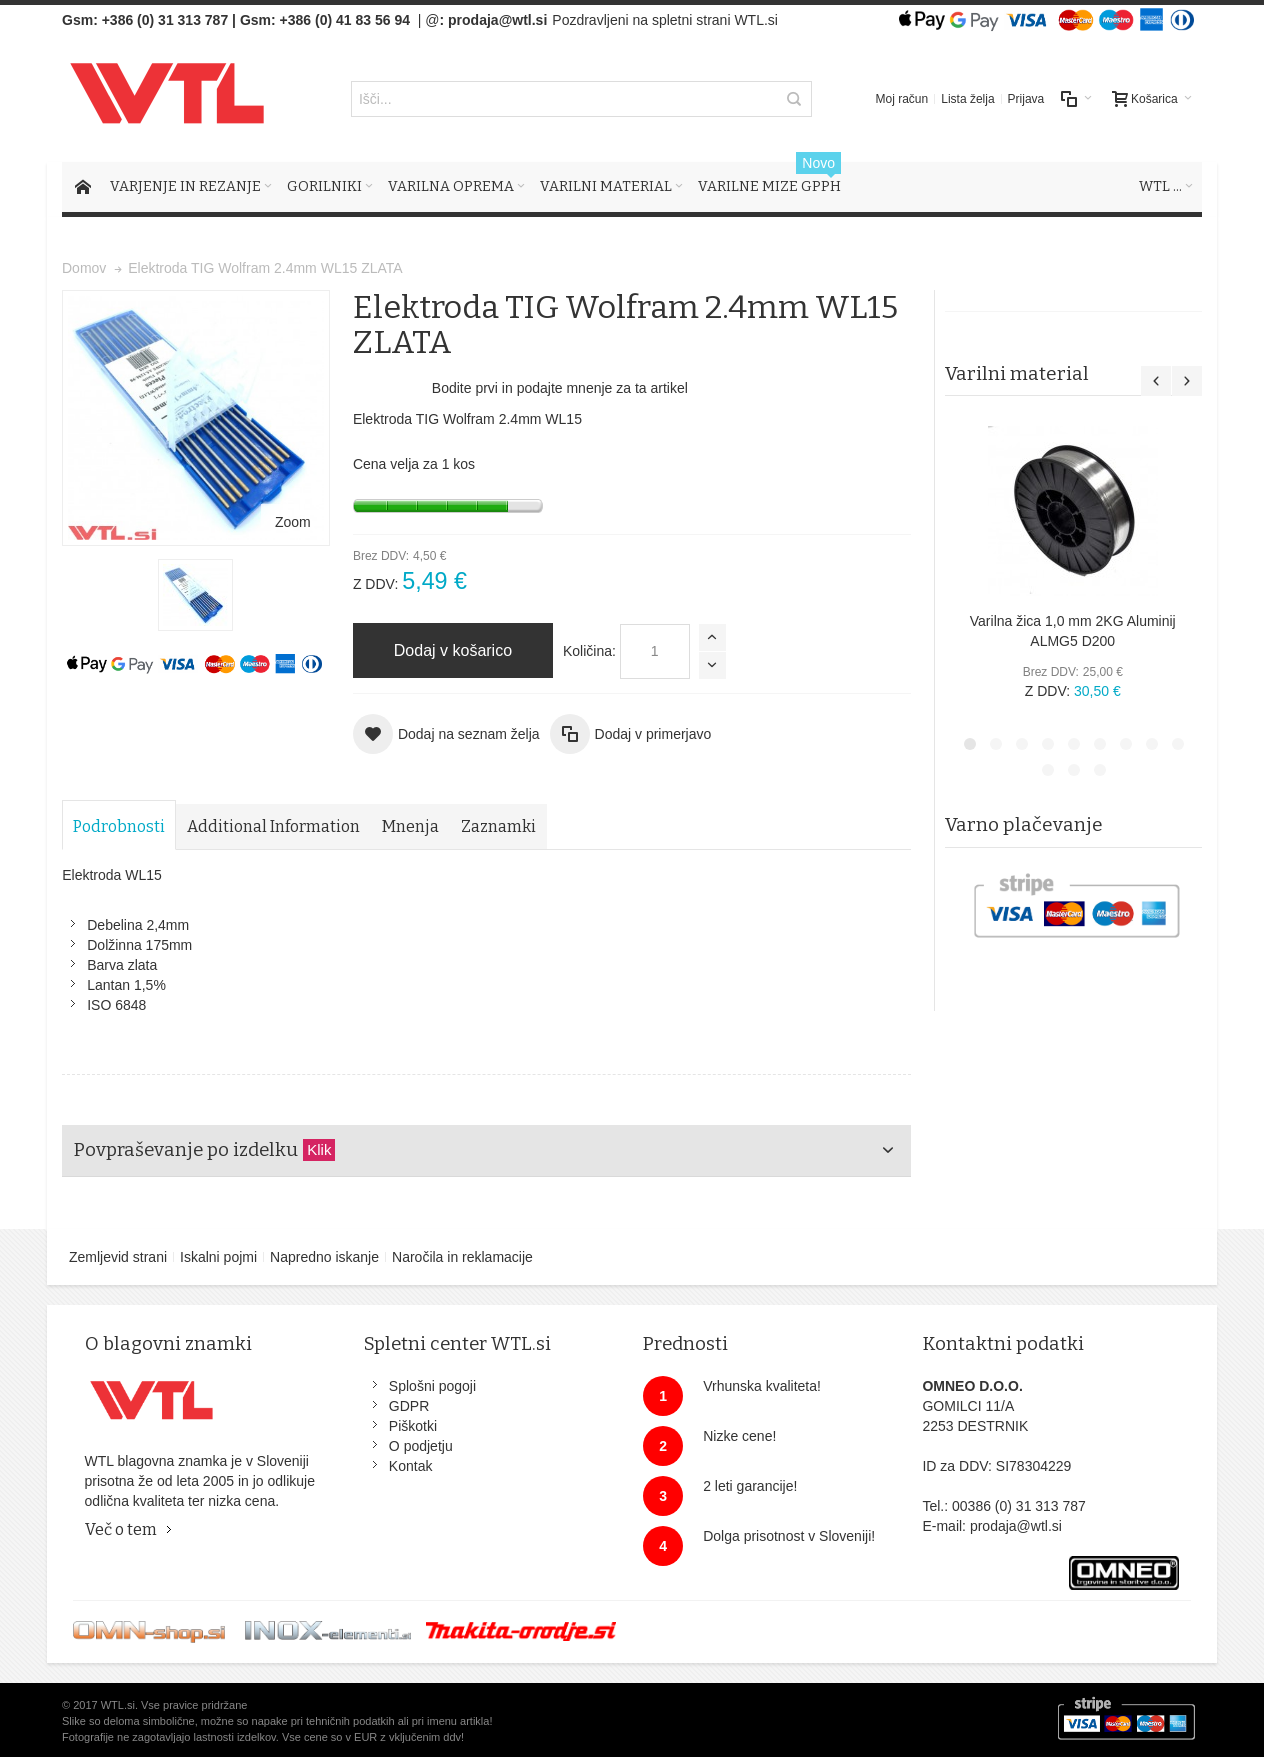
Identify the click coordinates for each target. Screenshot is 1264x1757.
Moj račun (902, 99)
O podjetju (421, 1446)
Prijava (1026, 99)
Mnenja (410, 826)
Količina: (589, 651)
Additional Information (273, 826)
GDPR (409, 1406)
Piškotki (413, 1426)
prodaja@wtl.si (497, 20)
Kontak (411, 1466)
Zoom (293, 522)
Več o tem (121, 1529)
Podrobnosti (119, 826)
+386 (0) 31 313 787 (165, 20)
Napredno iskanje (324, 1257)
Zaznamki (498, 826)
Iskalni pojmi (218, 1257)
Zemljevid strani (118, 1257)
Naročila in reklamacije (462, 1257)
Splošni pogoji (432, 1386)
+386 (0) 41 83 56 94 (345, 20)
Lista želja (967, 99)
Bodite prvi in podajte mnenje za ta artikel (560, 388)
